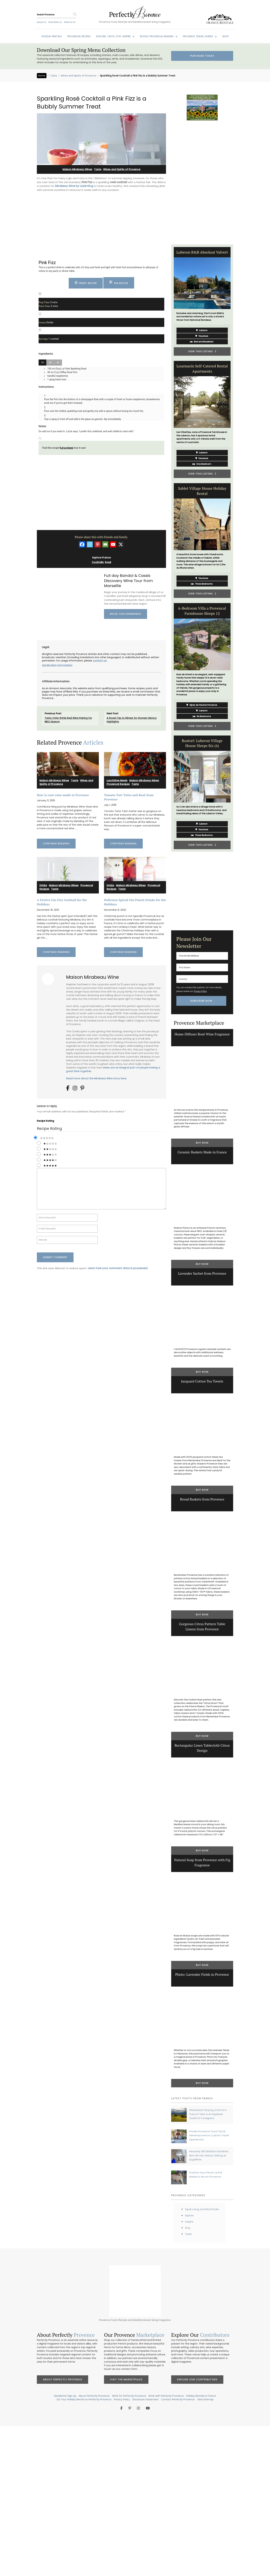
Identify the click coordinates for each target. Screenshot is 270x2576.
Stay (187, 2228)
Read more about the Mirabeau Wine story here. (96, 1078)
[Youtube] (113, 544)
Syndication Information (57, 665)
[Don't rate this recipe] (35, 1137)
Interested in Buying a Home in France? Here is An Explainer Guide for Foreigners (208, 2114)
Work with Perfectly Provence (166, 2396)
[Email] (105, 544)
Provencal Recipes (118, 784)
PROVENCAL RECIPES (79, 36)
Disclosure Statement (145, 2399)
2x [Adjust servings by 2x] (50, 362)
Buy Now (202, 1142)
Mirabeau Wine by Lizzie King (74, 186)
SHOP (225, 36)
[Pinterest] (98, 544)
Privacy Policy (200, 991)
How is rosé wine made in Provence (63, 795)
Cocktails (98, 562)
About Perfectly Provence (62, 2379)
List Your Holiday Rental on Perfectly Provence (83, 2399)
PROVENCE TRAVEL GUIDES (198, 36)
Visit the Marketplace (126, 2379)
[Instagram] (90, 544)
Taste (53, 75)
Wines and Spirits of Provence (78, 75)
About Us (41, 22)
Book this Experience (125, 614)
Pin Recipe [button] (118, 283)
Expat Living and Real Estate (202, 2209)
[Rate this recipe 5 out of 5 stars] (39, 1165)
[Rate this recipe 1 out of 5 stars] (39, 1143)
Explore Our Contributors (197, 2379)
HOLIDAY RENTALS (51, 36)
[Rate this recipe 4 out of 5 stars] (39, 1159)
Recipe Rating (45, 1121)
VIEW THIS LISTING (202, 351)
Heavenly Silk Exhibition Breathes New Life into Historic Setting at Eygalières (208, 2155)
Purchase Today (202, 56)
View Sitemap (205, 2399)
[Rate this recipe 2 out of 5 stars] (39, 1148)
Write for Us (70, 22)
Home (41, 75)
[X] (121, 544)
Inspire (189, 2221)
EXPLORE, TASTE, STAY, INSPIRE (113, 36)
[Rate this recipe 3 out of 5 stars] (39, 1154)
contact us (100, 660)
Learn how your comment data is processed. (118, 1268)
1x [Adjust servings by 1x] (42, 362)
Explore (189, 2215)
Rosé (108, 562)
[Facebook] (82, 544)
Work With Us (55, 22)
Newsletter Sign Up (65, 2396)
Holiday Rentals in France (201, 2396)
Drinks (43, 885)
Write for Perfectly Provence (129, 2396)
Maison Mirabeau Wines (77, 169)
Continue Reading (56, 843)
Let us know (66, 447)
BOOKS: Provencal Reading (157, 36)
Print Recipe (86, 283)
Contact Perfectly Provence (178, 2399)
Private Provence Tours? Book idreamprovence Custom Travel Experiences (209, 2135)
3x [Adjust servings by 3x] (58, 362)
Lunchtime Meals (117, 780)
